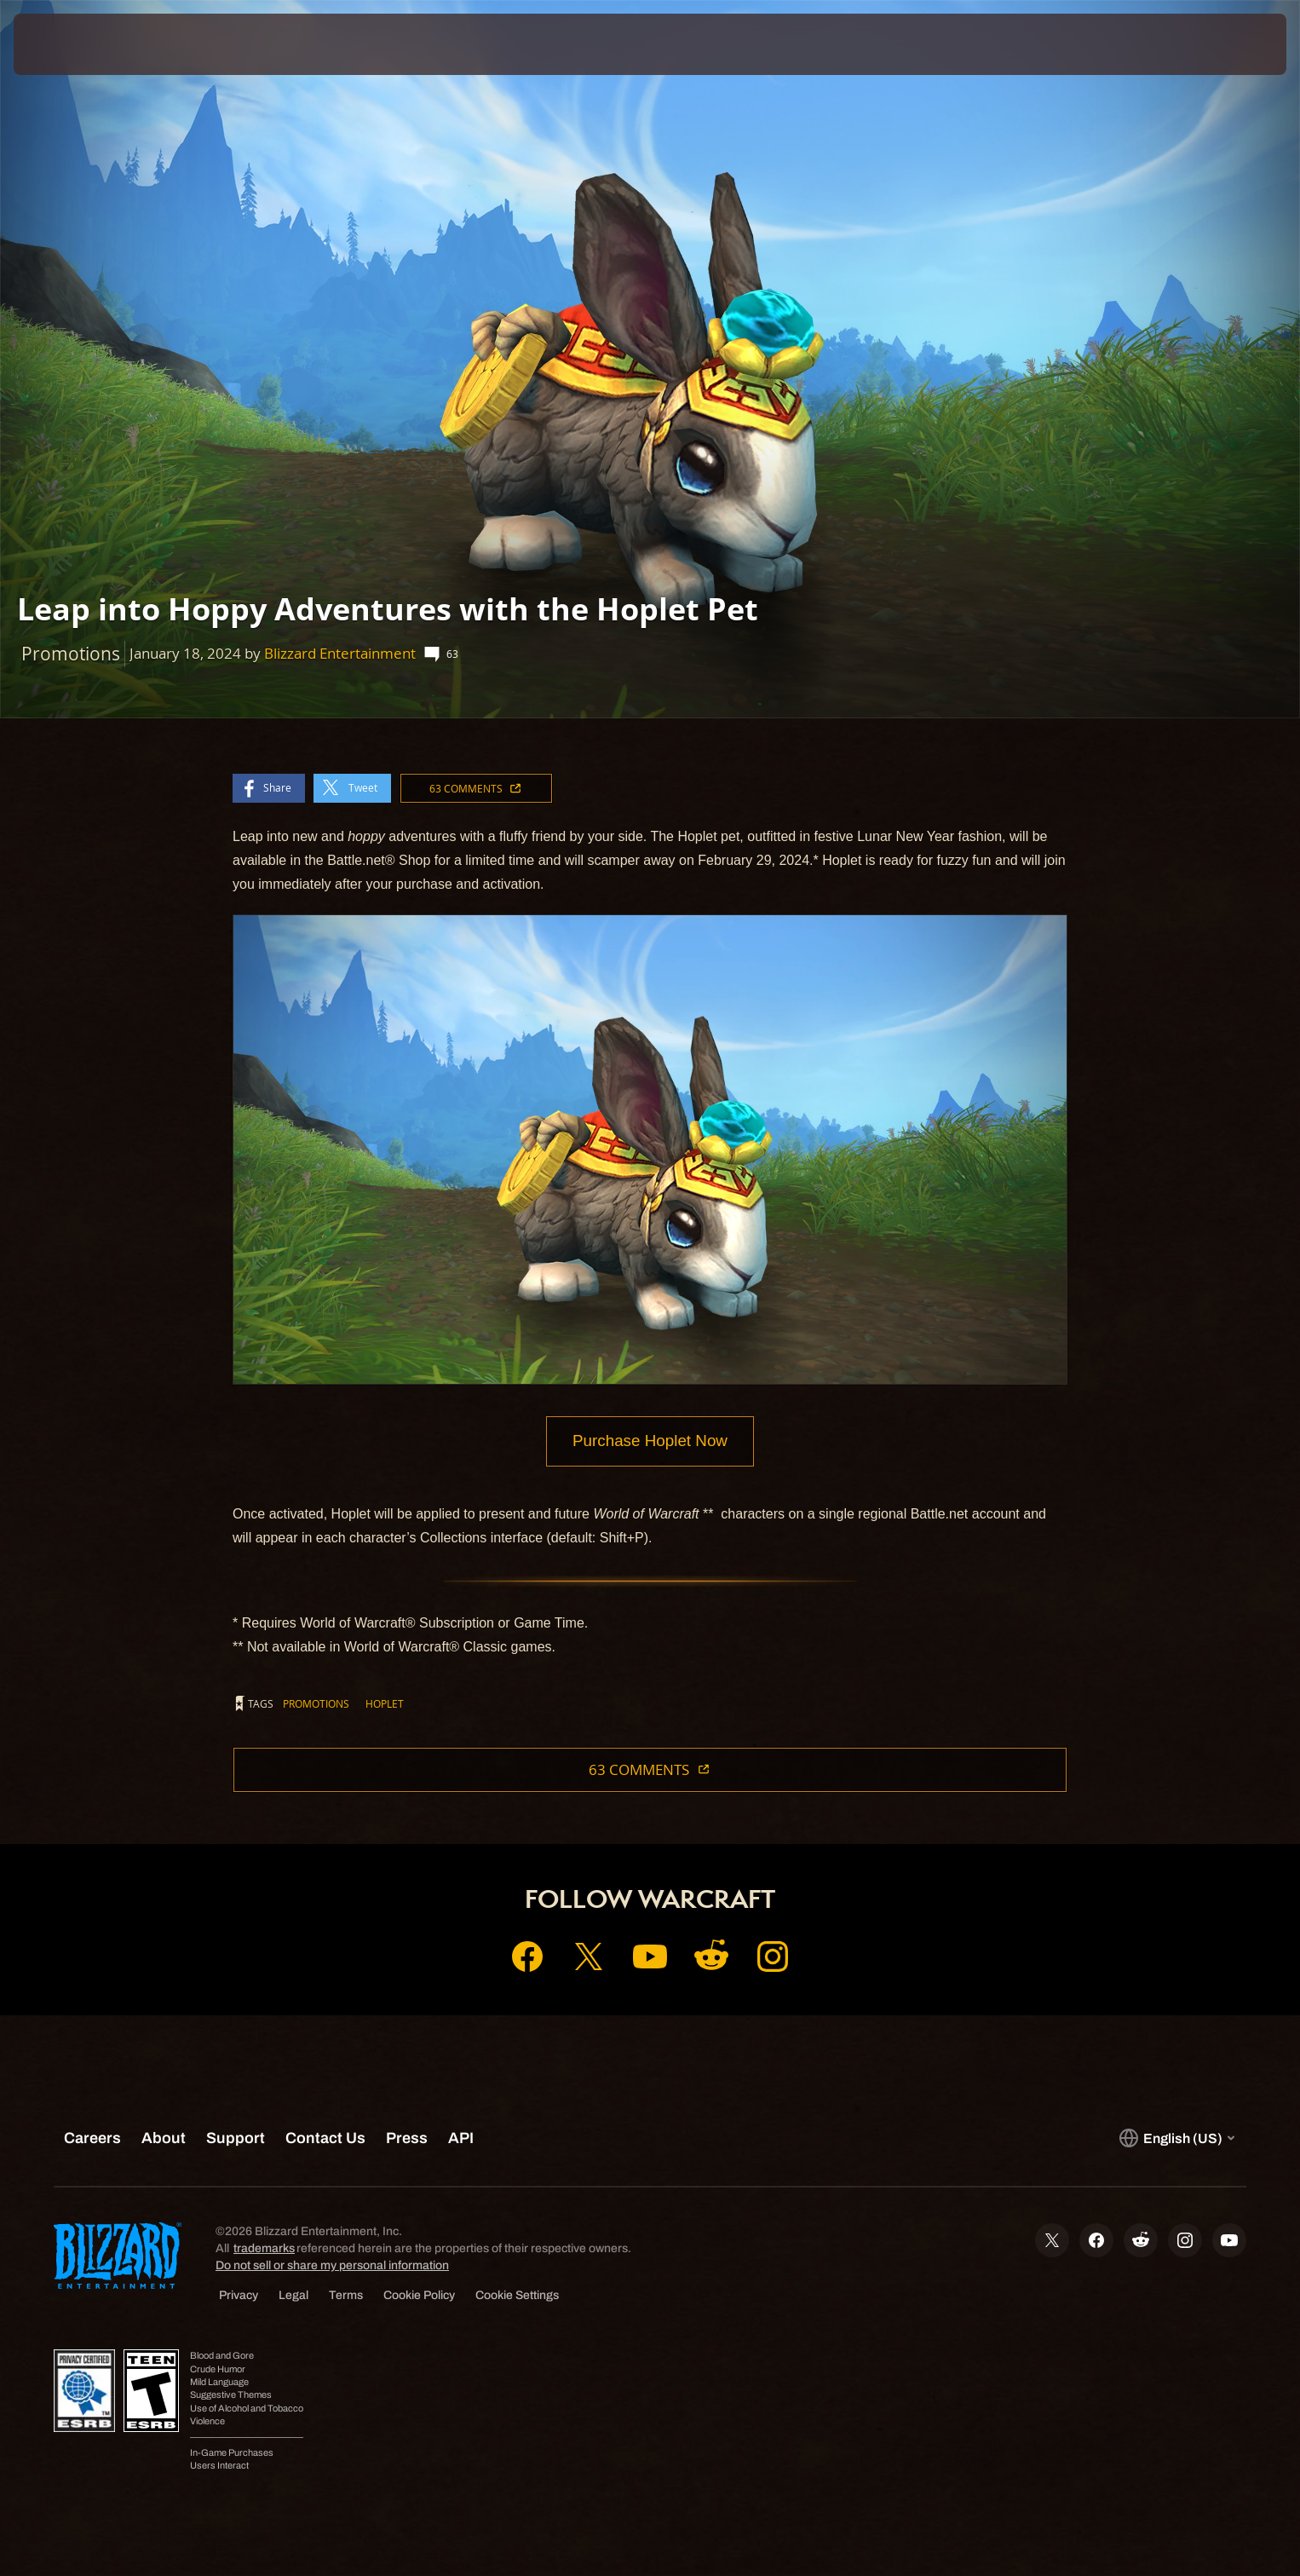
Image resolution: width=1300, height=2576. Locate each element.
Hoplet (384, 1704)
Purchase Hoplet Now (650, 1441)
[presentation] (77, 44)
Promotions (316, 1704)
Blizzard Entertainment (340, 653)
